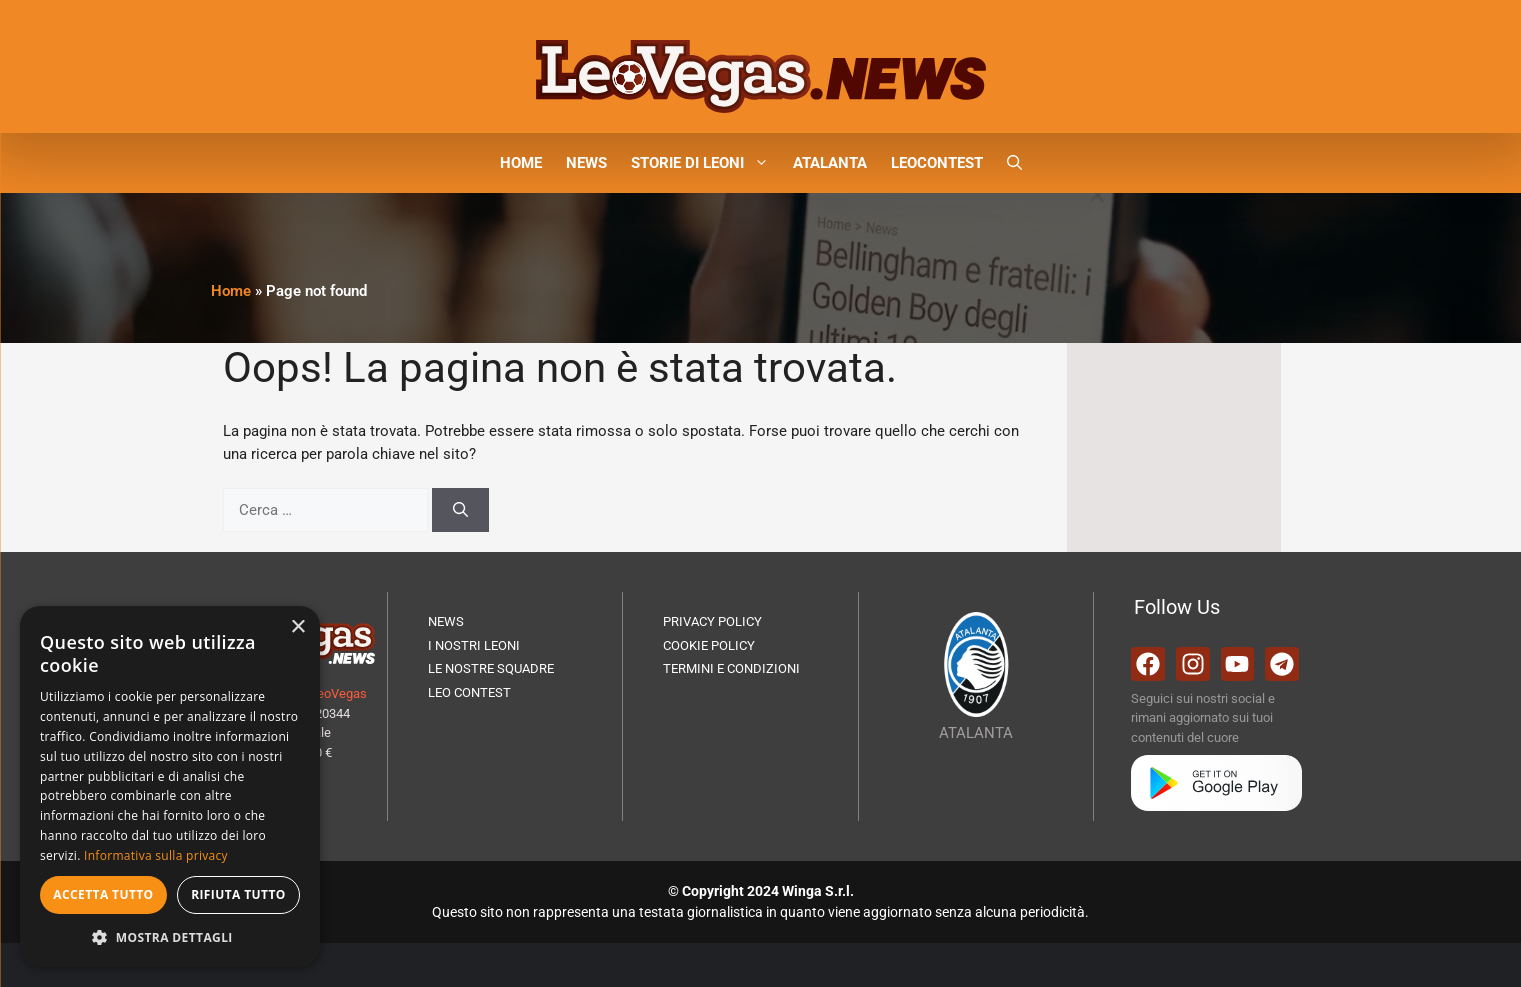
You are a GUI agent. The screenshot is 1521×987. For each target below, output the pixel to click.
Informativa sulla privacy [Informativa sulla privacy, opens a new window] (156, 855)
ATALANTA (830, 163)
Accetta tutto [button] (103, 894)
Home (231, 291)
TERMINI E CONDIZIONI (731, 668)
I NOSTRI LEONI (474, 645)
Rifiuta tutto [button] (238, 894)
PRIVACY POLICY (712, 621)
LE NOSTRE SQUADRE (491, 668)
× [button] (297, 627)
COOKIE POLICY (709, 645)
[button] (1014, 163)
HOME (521, 163)
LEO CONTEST (469, 692)
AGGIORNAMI (1415, 48)
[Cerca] (460, 510)
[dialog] (170, 786)
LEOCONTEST (937, 163)
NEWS (586, 163)
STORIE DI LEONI (706, 163)
